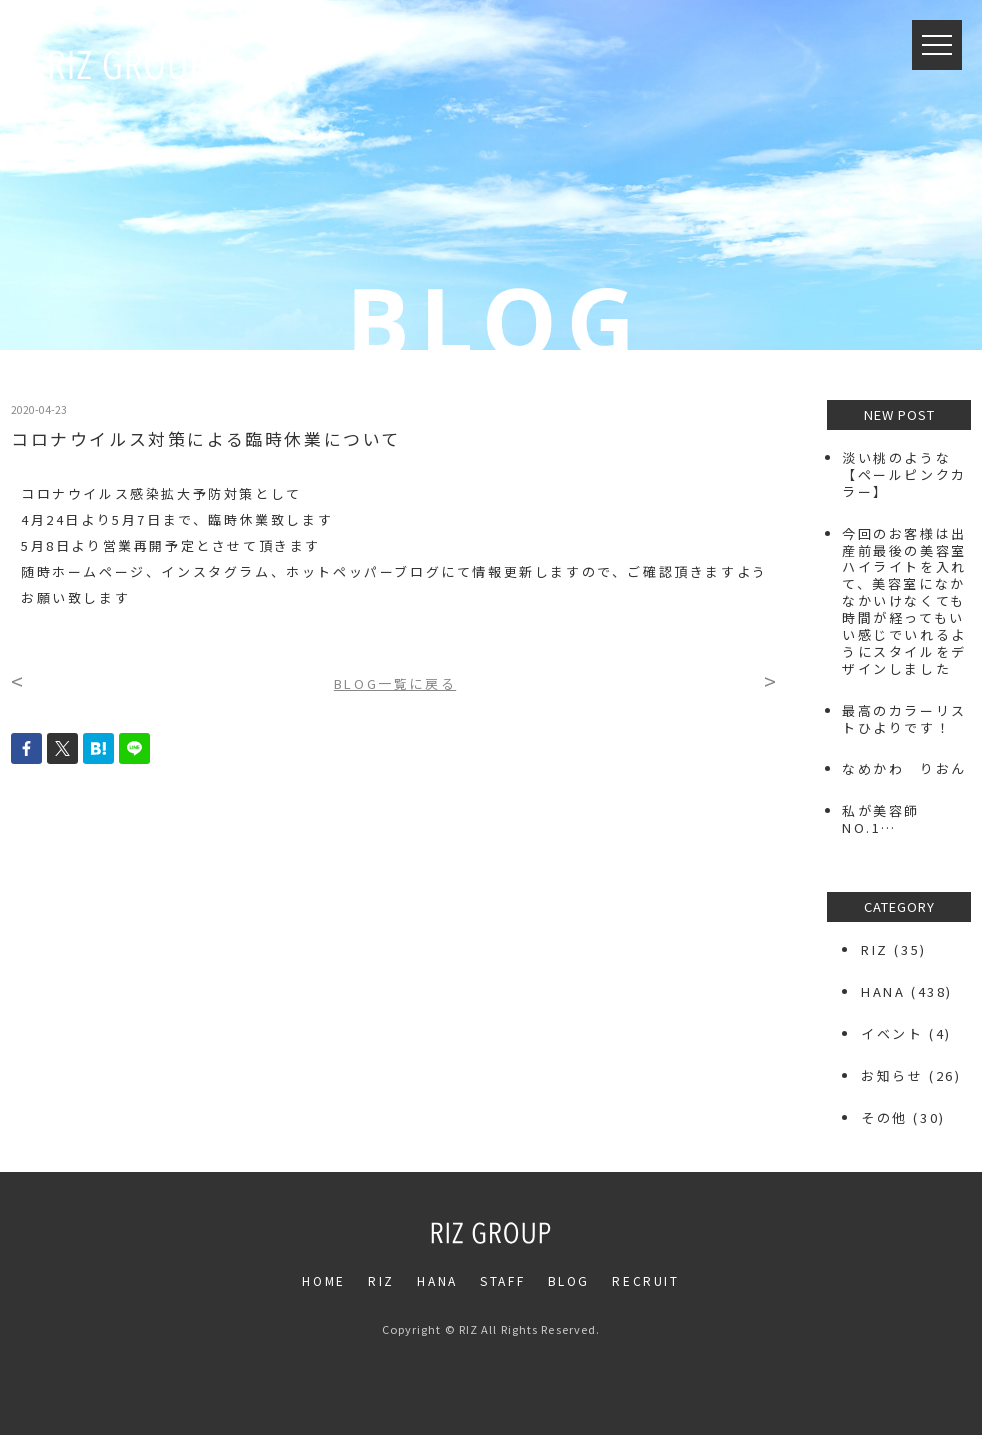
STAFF (502, 1280)
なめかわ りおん (904, 768)
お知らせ (892, 1075)
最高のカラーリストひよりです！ (904, 719)
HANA (883, 991)
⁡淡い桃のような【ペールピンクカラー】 (904, 474)
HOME (323, 1280)
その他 (884, 1117)
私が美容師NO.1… (881, 819)
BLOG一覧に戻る (395, 683)
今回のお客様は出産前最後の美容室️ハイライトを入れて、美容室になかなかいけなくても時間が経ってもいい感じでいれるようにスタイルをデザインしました (904, 601)
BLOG (569, 1280)
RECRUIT (645, 1280)
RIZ (875, 949)
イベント (892, 1033)
